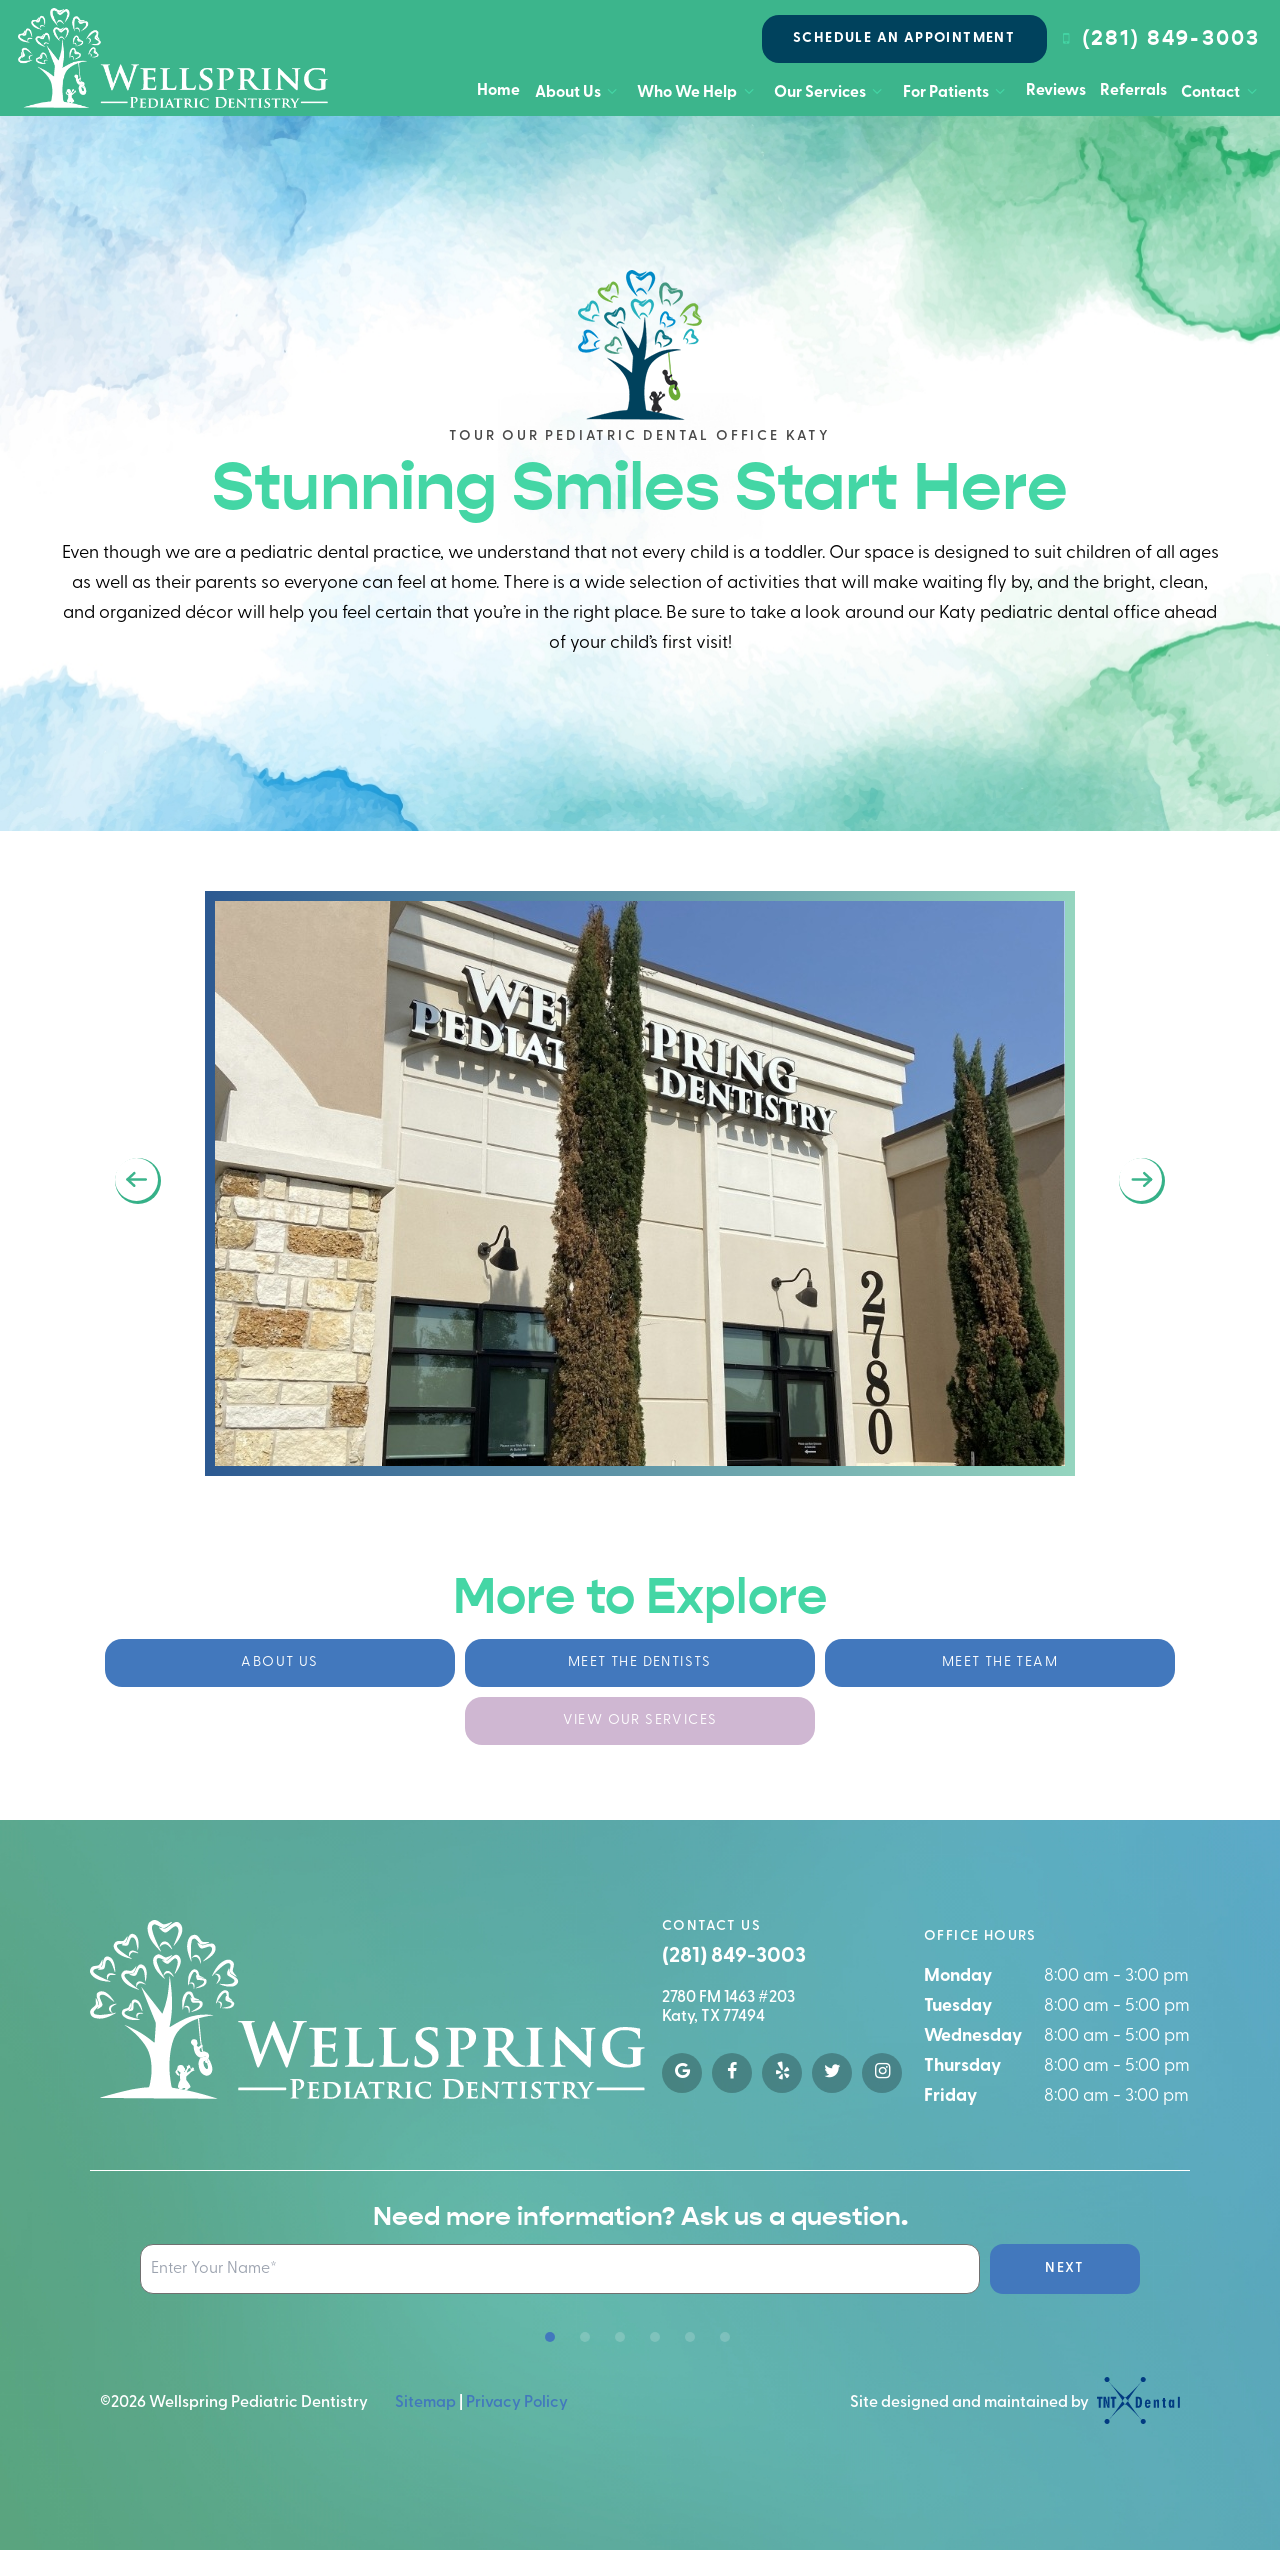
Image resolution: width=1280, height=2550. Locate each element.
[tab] (550, 2338)
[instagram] (882, 2073)
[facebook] (732, 2073)
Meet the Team (1000, 1662)
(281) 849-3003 (1158, 38)
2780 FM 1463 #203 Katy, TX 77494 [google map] (728, 2007)
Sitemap (425, 2403)
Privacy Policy (517, 2403)
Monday (958, 1976)
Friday (950, 2096)
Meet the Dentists (640, 1662)
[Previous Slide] (138, 1181)
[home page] (173, 58)
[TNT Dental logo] (1136, 2403)
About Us (579, 92)
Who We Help (698, 92)
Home (498, 91)
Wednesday (973, 2036)
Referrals (1133, 91)
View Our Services (640, 1720)
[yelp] (782, 2073)
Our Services (831, 92)
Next (1065, 2268)
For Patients (957, 92)
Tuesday (958, 2006)
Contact (1221, 92)
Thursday (962, 2066)
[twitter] (832, 2073)
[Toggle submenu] (612, 92)
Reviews (1056, 91)
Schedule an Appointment (904, 38)
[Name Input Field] (560, 2269)
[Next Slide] (1142, 1181)
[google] (682, 2073)
